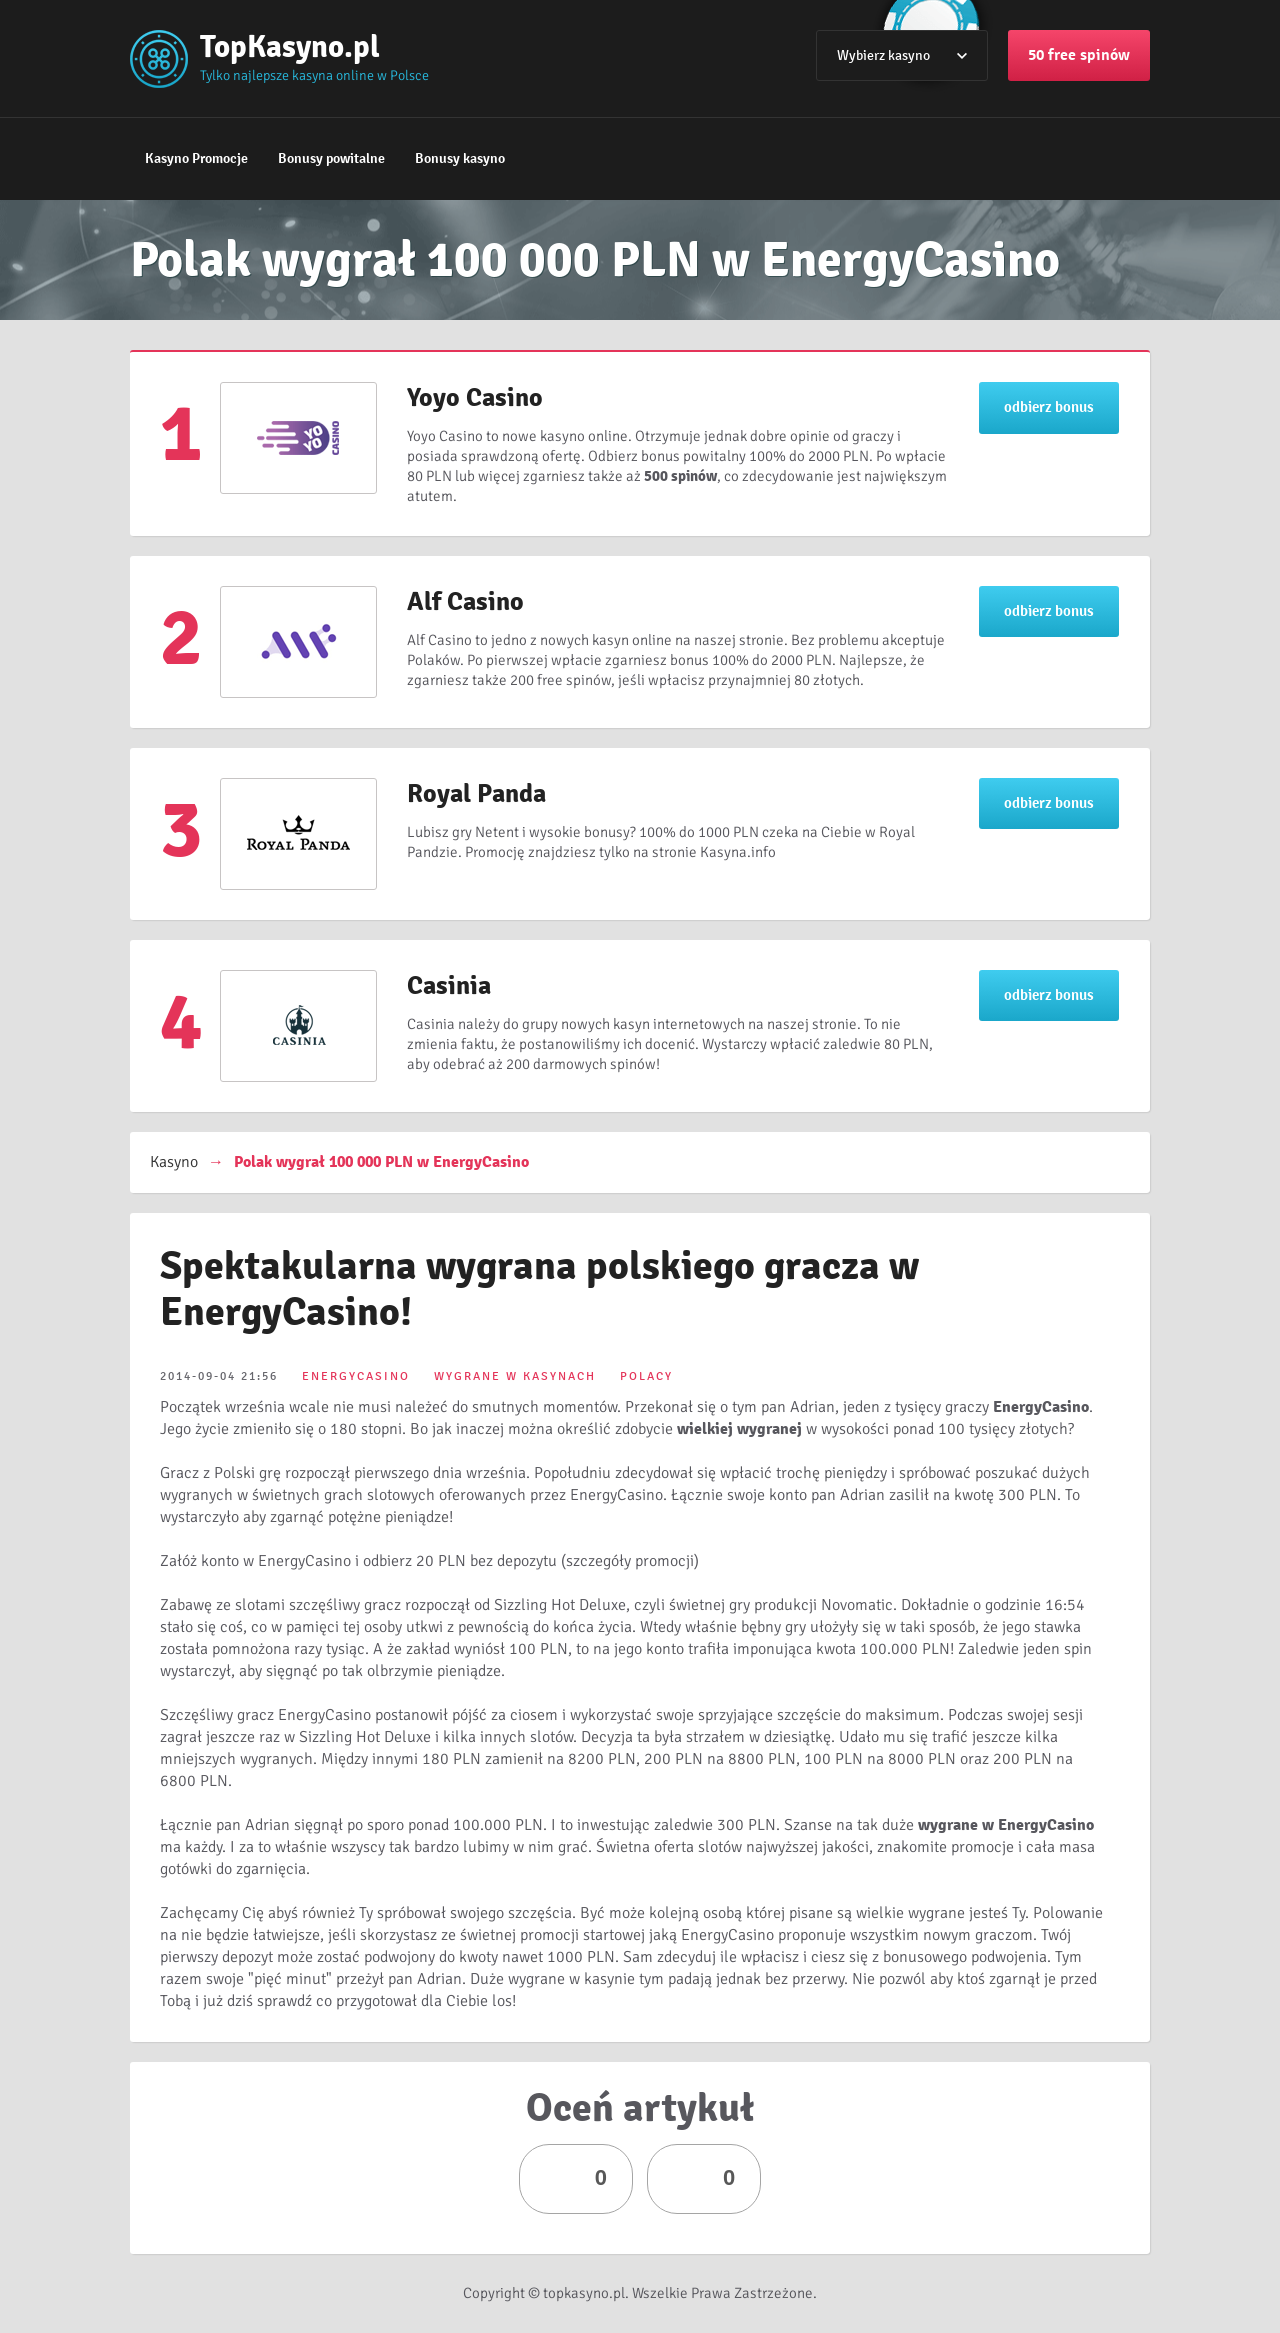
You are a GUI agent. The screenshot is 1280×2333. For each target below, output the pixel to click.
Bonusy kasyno (460, 158)
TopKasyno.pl (290, 46)
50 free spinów (1079, 55)
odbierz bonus (1049, 407)
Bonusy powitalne (331, 158)
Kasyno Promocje (196, 158)
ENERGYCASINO (356, 1376)
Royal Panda (476, 794)
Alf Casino (465, 602)
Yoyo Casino (475, 398)
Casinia (449, 986)
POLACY (646, 1376)
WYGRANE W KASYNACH (515, 1376)
